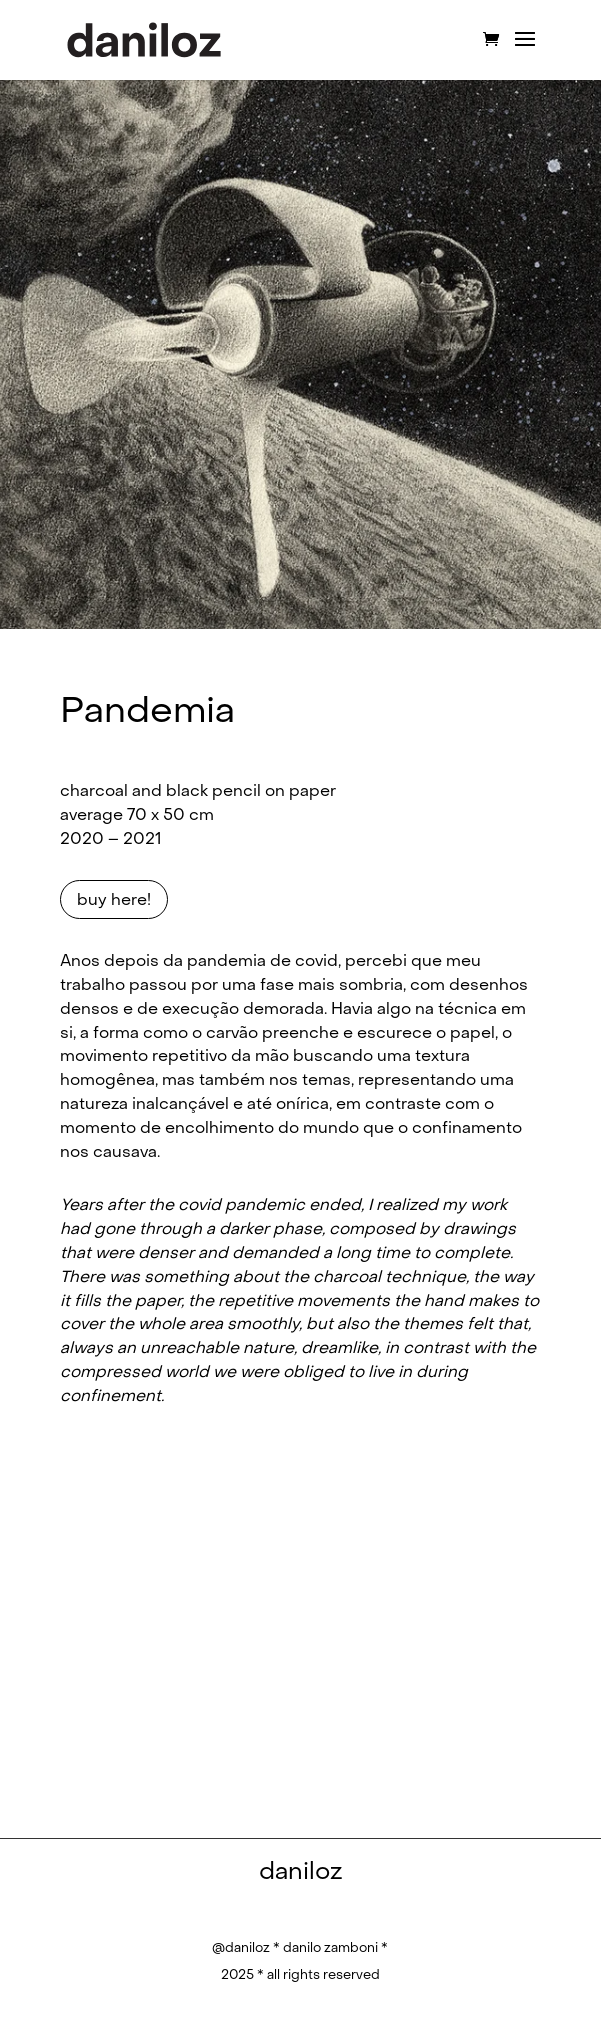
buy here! (114, 899)
